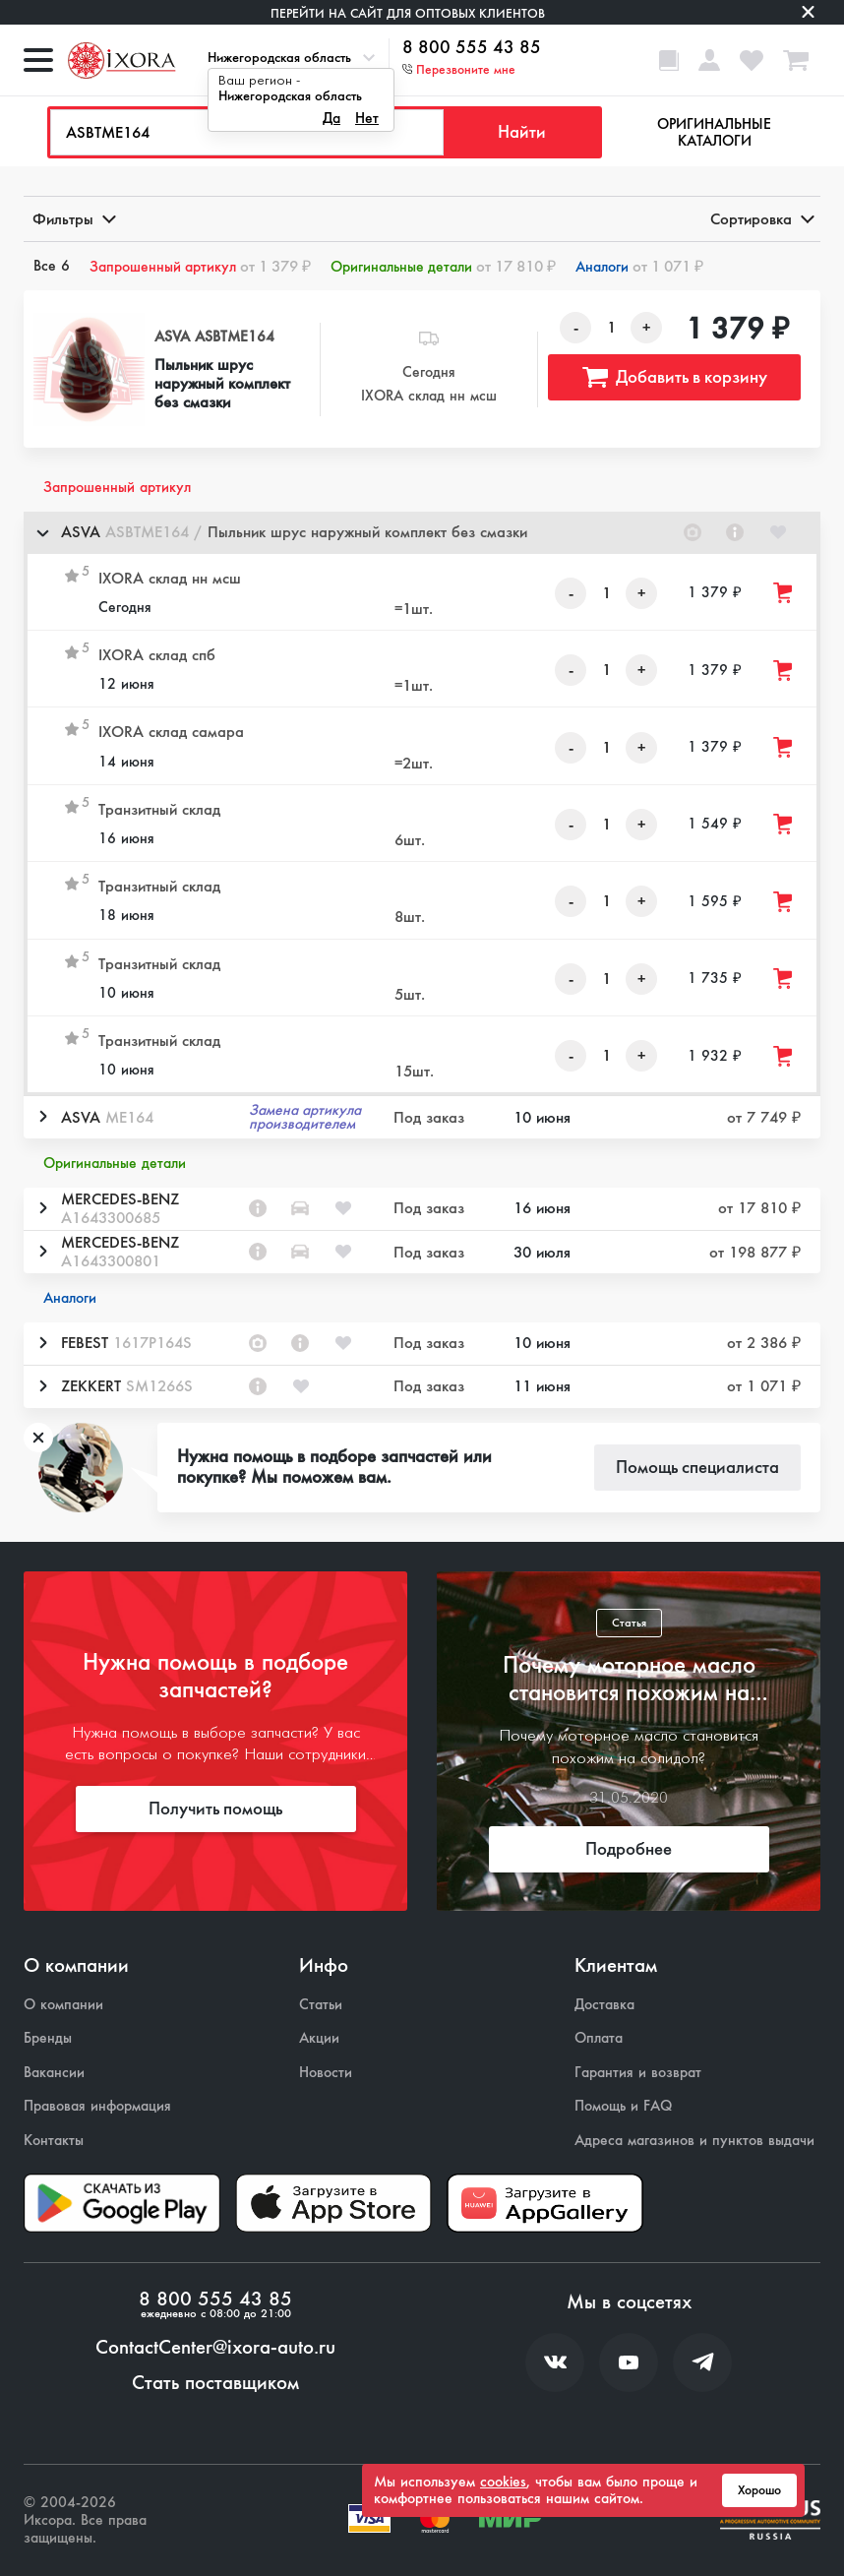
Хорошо (759, 2490)
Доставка (604, 2004)
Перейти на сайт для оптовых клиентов (408, 13)
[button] (422, 533)
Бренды (48, 2038)
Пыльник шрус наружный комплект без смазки (222, 383)
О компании (63, 2004)
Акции (319, 2038)
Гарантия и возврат (637, 2072)
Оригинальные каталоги (714, 132)
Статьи (320, 2004)
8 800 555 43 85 (471, 48)
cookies (503, 2481)
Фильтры (72, 219)
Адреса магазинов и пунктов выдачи (694, 2140)
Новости (325, 2072)
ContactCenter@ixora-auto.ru (215, 2348)
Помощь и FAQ (623, 2106)
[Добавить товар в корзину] (784, 593)
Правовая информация (97, 2106)
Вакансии (54, 2072)
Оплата (598, 2038)
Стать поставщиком (215, 2383)
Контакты (54, 2140)
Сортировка (761, 219)
